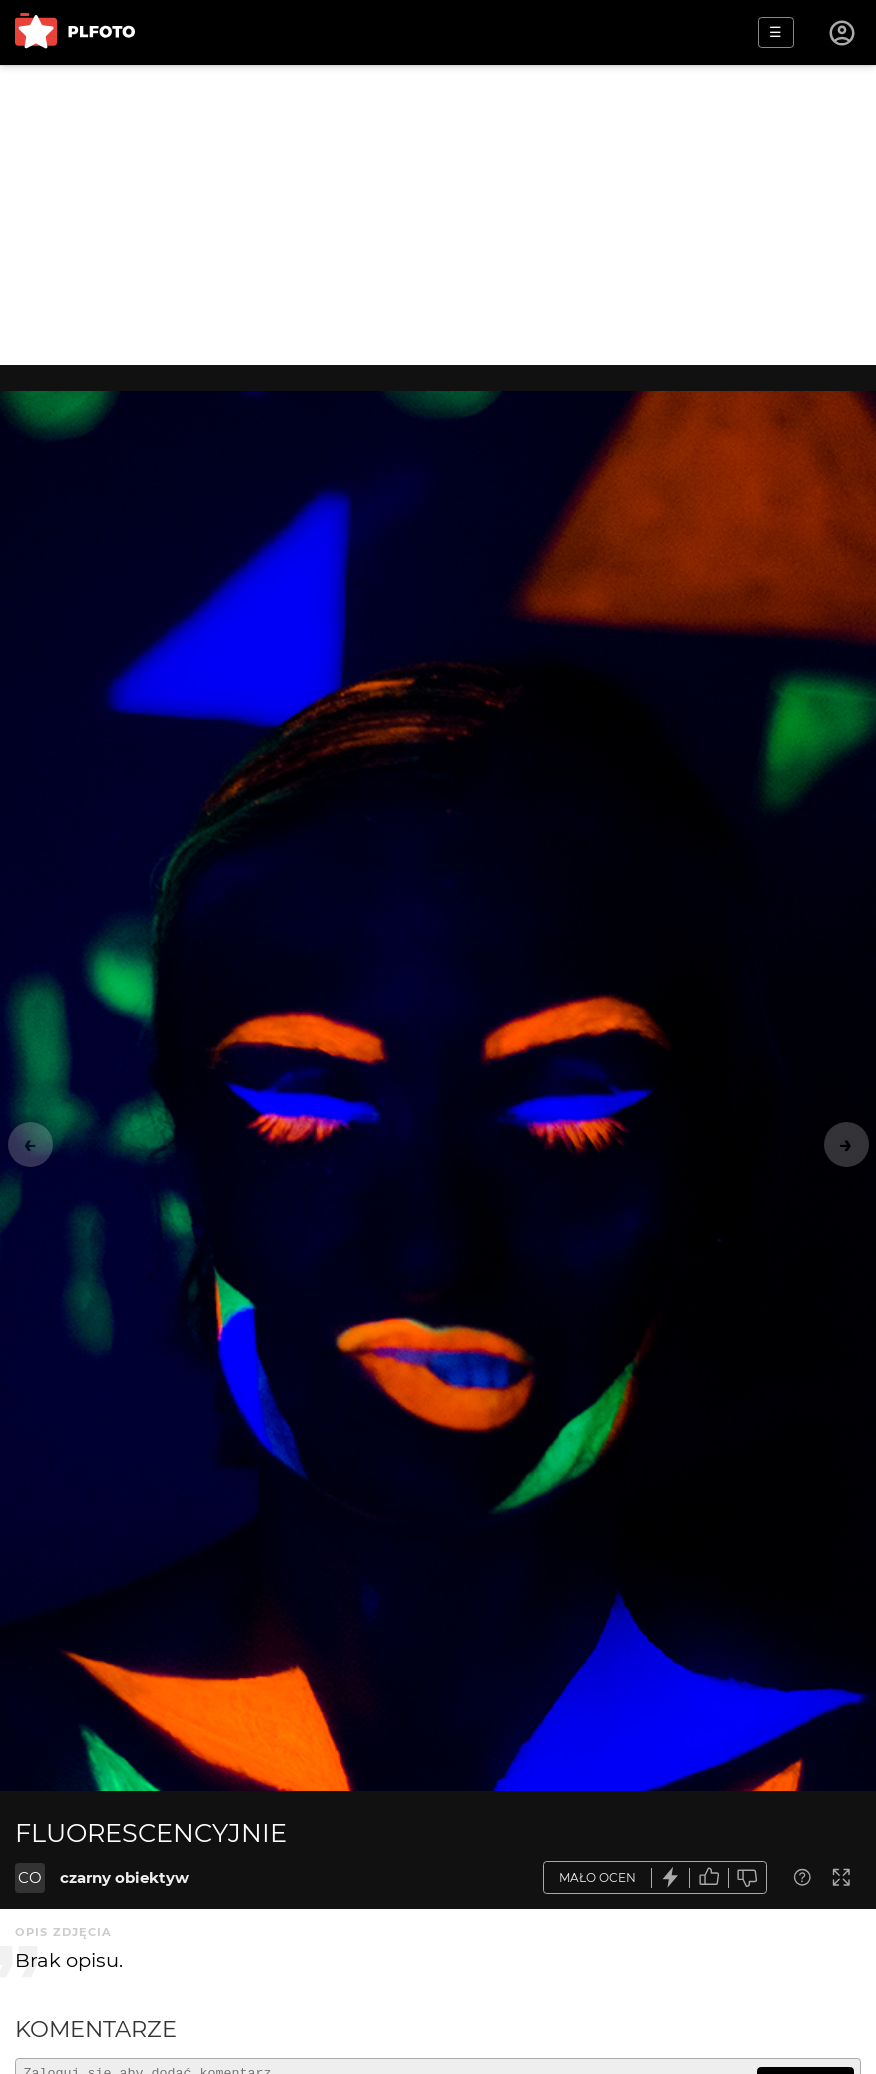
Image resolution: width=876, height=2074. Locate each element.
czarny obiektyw (124, 1877)
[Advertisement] (438, 215)
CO (30, 1877)
